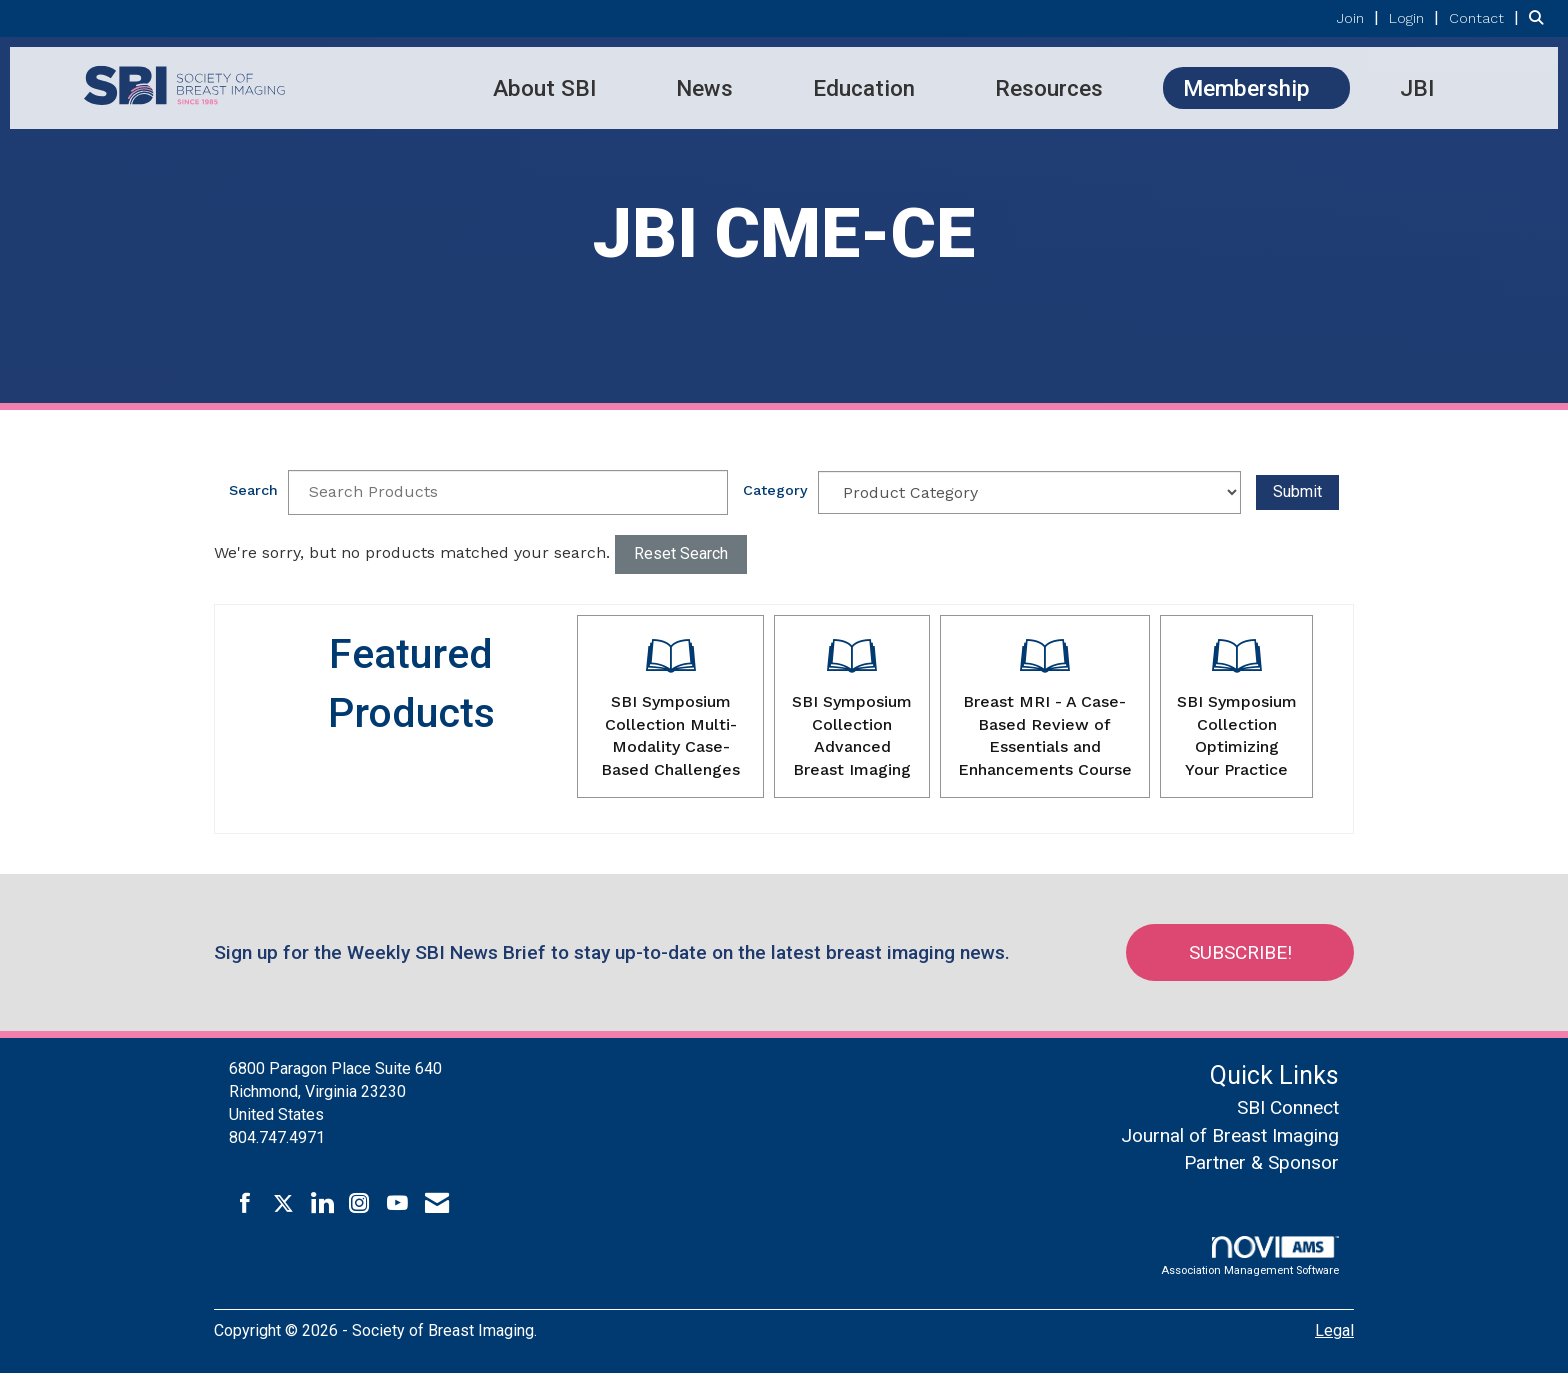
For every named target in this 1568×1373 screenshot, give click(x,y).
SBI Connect (1288, 1107)
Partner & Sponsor (1261, 1162)
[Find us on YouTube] (397, 1204)
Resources (1049, 88)
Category (775, 490)
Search (253, 490)
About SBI (544, 88)
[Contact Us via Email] (437, 1204)
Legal (1334, 1330)
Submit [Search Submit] (1297, 491)
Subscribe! (1240, 952)
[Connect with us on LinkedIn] (321, 1204)
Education (864, 88)
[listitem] (1360, 17)
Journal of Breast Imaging (1230, 1135)
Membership (1246, 88)
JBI (1417, 88)
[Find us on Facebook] (245, 1204)
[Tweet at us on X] (283, 1204)
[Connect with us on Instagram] (359, 1204)
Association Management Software (1250, 1256)
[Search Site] (1541, 17)
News (704, 88)
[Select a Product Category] (1030, 492)
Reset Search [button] (681, 553)
